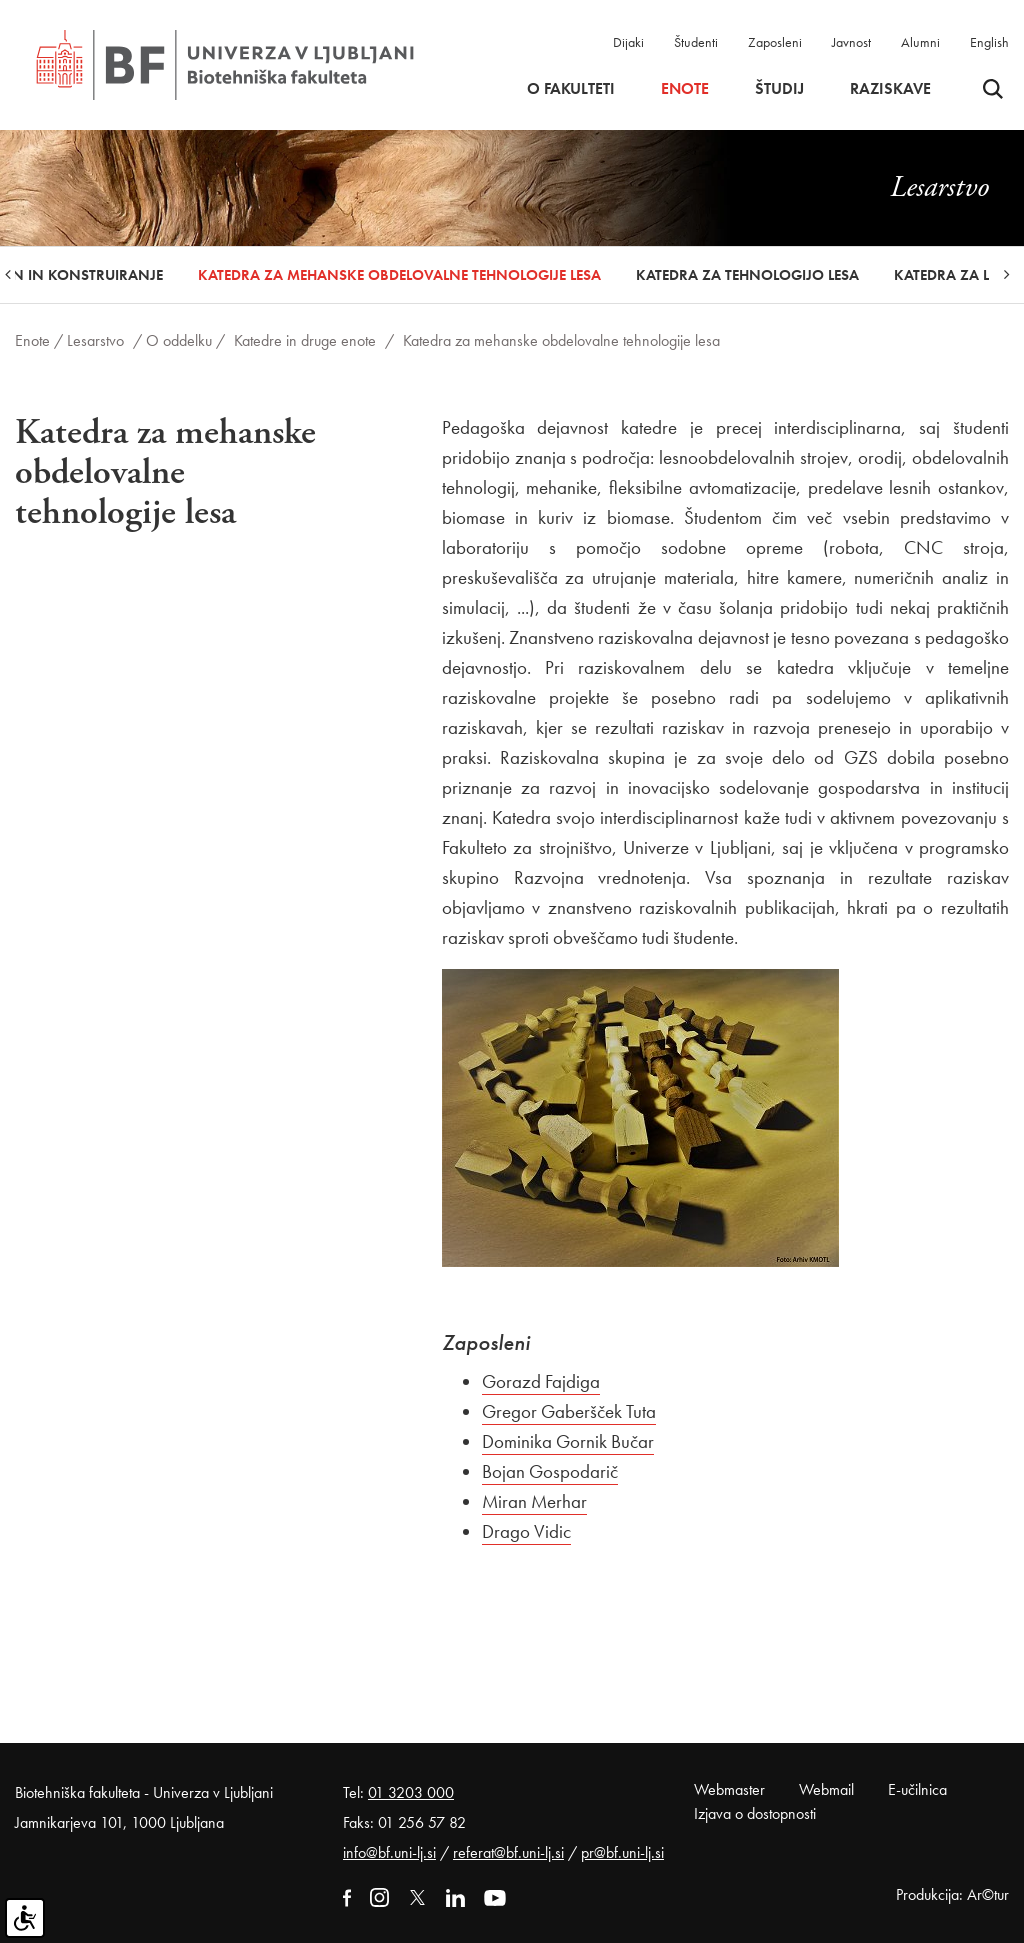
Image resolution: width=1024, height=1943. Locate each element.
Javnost (851, 42)
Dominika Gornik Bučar (568, 1441)
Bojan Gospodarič (550, 1471)
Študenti (696, 42)
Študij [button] (779, 89)
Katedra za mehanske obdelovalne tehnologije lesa (399, 275)
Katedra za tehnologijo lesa (747, 275)
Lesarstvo (95, 340)
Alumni (920, 42)
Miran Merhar (534, 1501)
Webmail (826, 1789)
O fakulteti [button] (571, 89)
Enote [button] (685, 89)
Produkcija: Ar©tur (952, 1894)
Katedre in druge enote (305, 340)
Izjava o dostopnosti (755, 1813)
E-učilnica (917, 1789)
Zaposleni (775, 42)
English (989, 42)
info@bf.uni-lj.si (389, 1852)
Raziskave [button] (890, 89)
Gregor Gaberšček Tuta (569, 1411)
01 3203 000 (411, 1792)
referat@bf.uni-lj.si (508, 1852)
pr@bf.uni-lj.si (622, 1852)
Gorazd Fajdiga (541, 1381)
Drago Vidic (526, 1531)
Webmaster (729, 1789)
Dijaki (628, 42)
